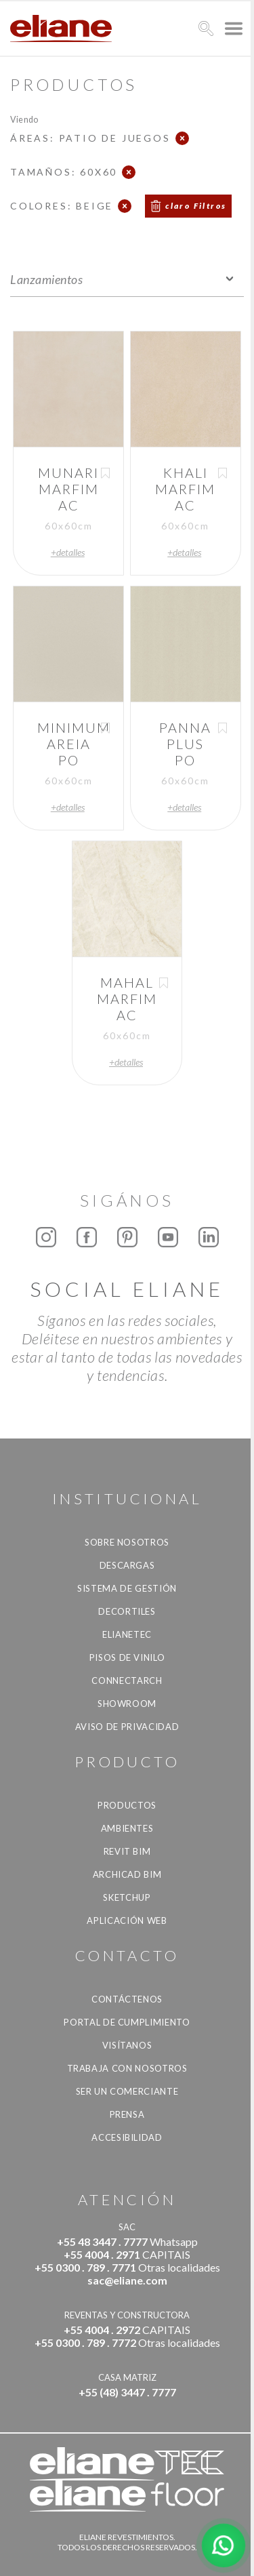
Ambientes (127, 1828)
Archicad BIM (127, 1874)
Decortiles (127, 1611)
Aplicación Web (127, 1920)
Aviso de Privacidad (127, 1726)
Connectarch (126, 1680)
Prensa (127, 2114)
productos (127, 1805)
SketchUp (126, 1897)
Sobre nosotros (127, 1542)
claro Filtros (195, 206)
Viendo (24, 119)
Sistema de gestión (127, 1588)
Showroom (127, 1703)
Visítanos (127, 2045)
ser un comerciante (127, 2091)
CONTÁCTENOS (127, 1999)
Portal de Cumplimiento (127, 2022)
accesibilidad (126, 2137)
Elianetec (127, 1634)
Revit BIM (127, 1851)
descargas (127, 1565)
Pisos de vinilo (127, 1657)
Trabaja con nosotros (127, 2068)
